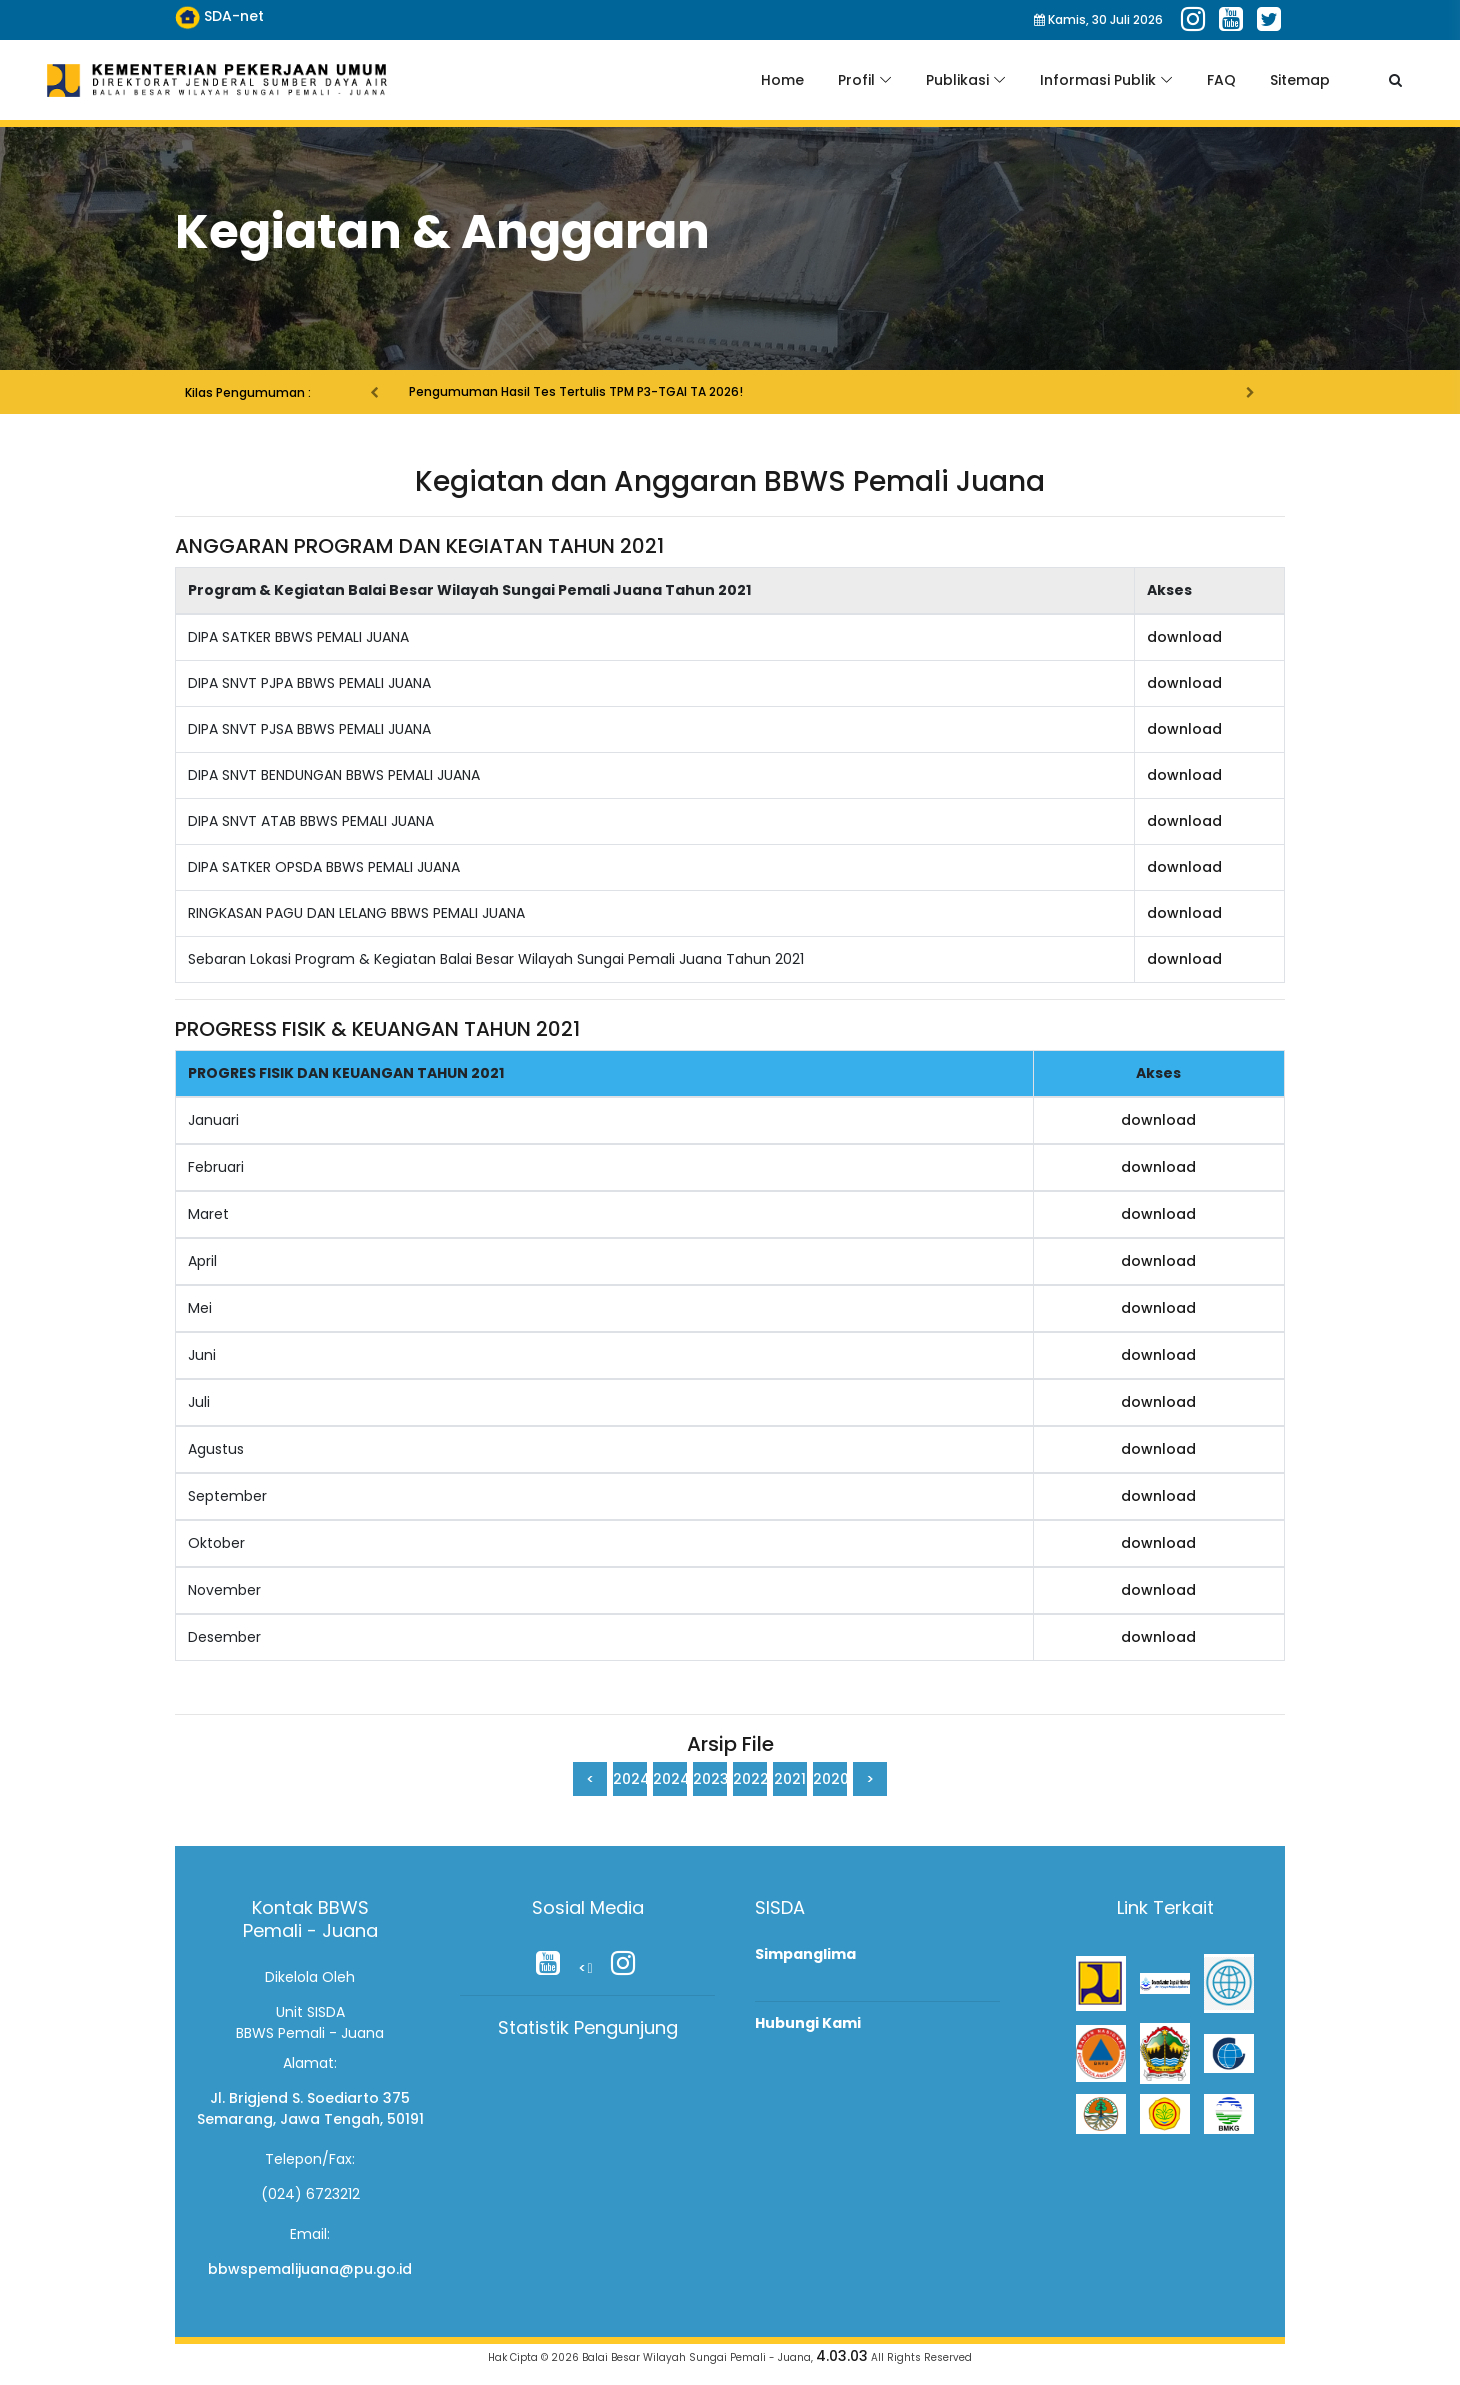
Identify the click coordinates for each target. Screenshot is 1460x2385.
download (1184, 637)
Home (782, 80)
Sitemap (1300, 80)
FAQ (1221, 80)
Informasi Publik (1098, 80)
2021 (790, 1779)
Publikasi (957, 80)
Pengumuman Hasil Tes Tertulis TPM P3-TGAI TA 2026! (574, 391)
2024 (630, 1779)
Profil (856, 80)
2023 (710, 1779)
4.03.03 (842, 2356)
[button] (369, 380)
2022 (750, 1779)
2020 (830, 1779)
